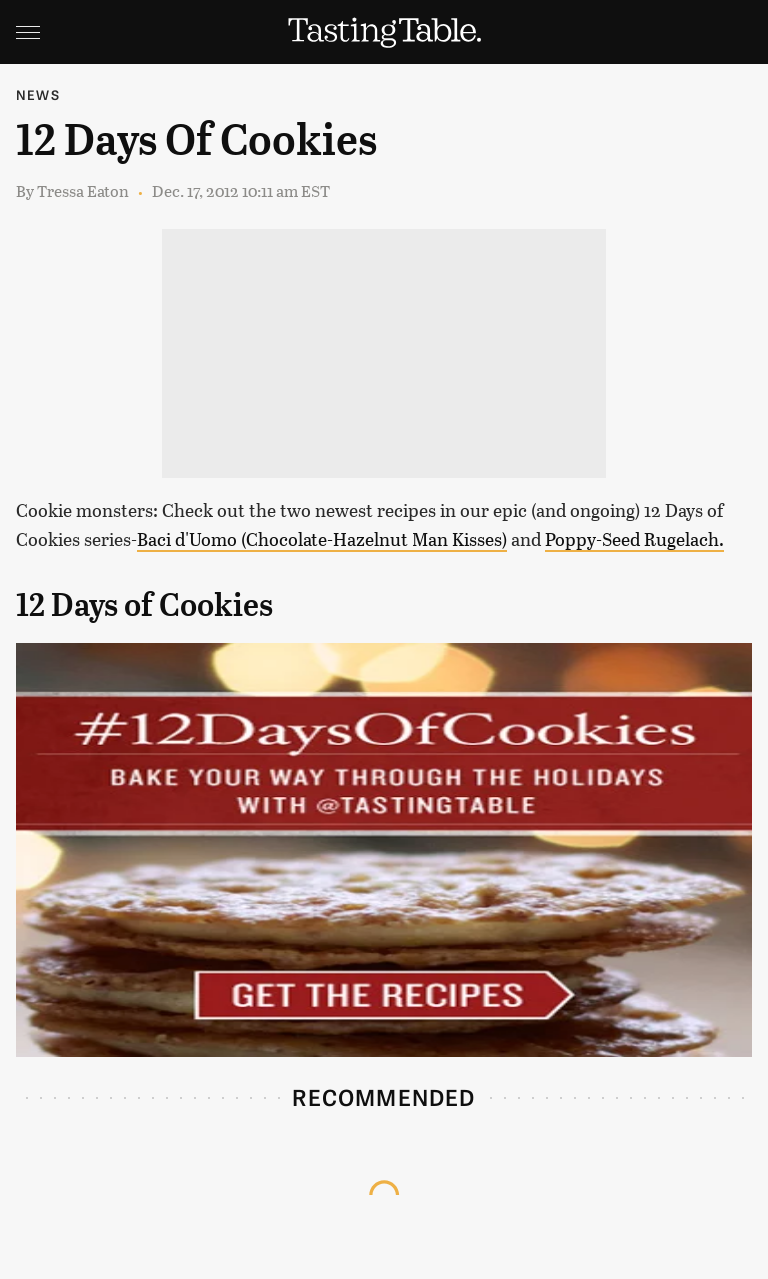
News (38, 94)
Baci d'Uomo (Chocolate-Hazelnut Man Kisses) (322, 539)
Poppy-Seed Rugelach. (634, 539)
